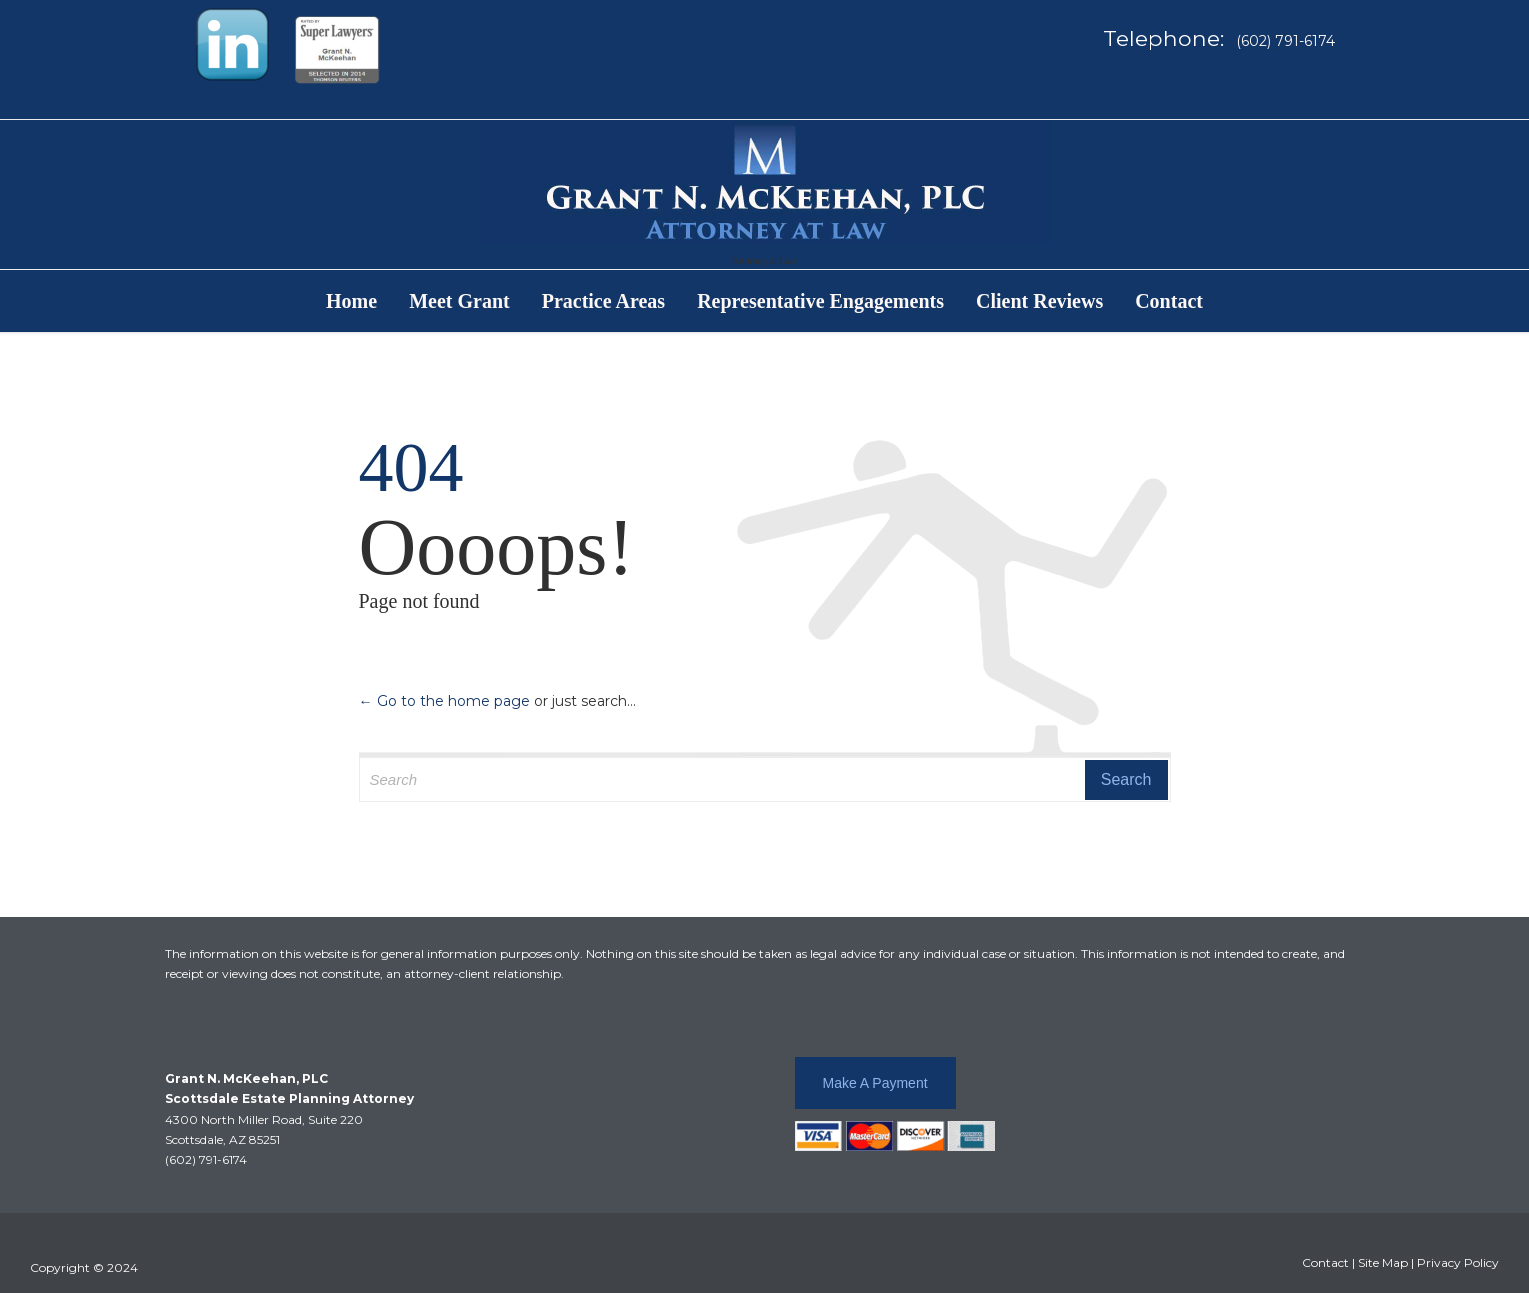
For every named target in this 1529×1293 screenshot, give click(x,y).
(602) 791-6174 (206, 1159)
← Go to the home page (444, 701)
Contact (1325, 1262)
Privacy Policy (1458, 1262)
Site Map (1383, 1262)
